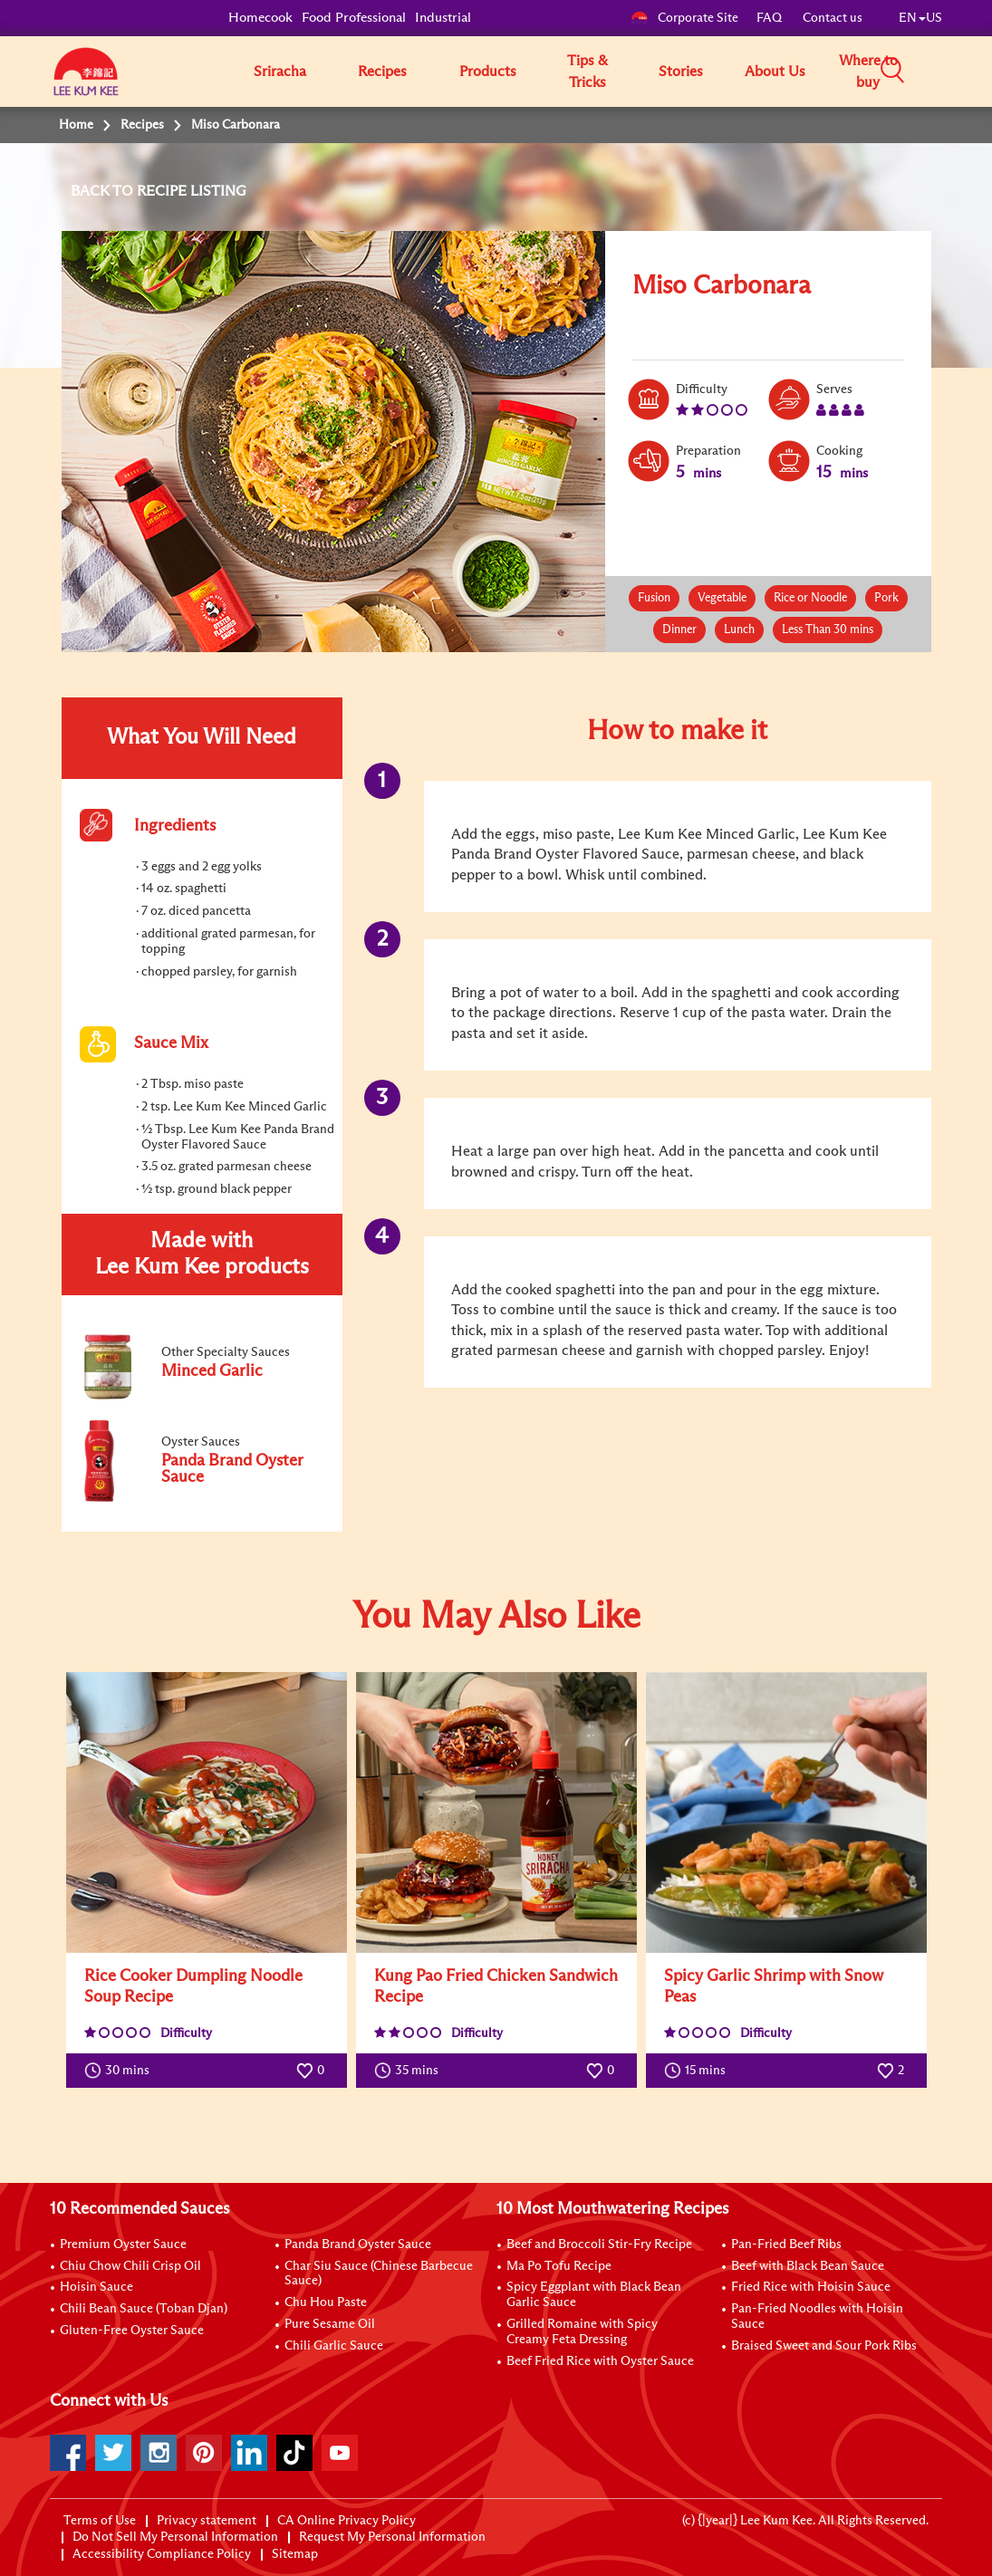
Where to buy (868, 71)
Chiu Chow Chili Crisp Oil (130, 2266)
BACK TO (104, 191)
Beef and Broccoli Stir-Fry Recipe (599, 2244)
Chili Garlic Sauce (333, 2346)
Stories (681, 71)
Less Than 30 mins (827, 630)
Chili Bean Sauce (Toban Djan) (143, 2308)
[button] (948, 70)
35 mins (410, 2070)
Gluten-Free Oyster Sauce (132, 2330)
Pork (886, 598)
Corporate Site (684, 18)
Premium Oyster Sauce (123, 2244)
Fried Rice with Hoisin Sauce (811, 2287)
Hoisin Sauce (96, 2287)
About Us (775, 71)
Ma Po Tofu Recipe (559, 2266)
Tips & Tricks (587, 71)
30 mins (121, 2070)
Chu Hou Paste (325, 2302)
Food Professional (354, 17)
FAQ (770, 18)
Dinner (679, 630)
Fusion (654, 598)
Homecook (260, 17)
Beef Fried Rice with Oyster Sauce (600, 2361)
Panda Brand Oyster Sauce (357, 2244)
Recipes (382, 71)
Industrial (443, 17)
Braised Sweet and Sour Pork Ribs (824, 2346)
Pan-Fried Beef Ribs (786, 2244)
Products (487, 71)
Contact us (832, 18)
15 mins (699, 2070)
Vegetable (722, 598)
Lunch (739, 630)
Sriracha (280, 71)
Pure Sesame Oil (329, 2324)
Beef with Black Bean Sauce (807, 2266)
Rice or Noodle (810, 598)
